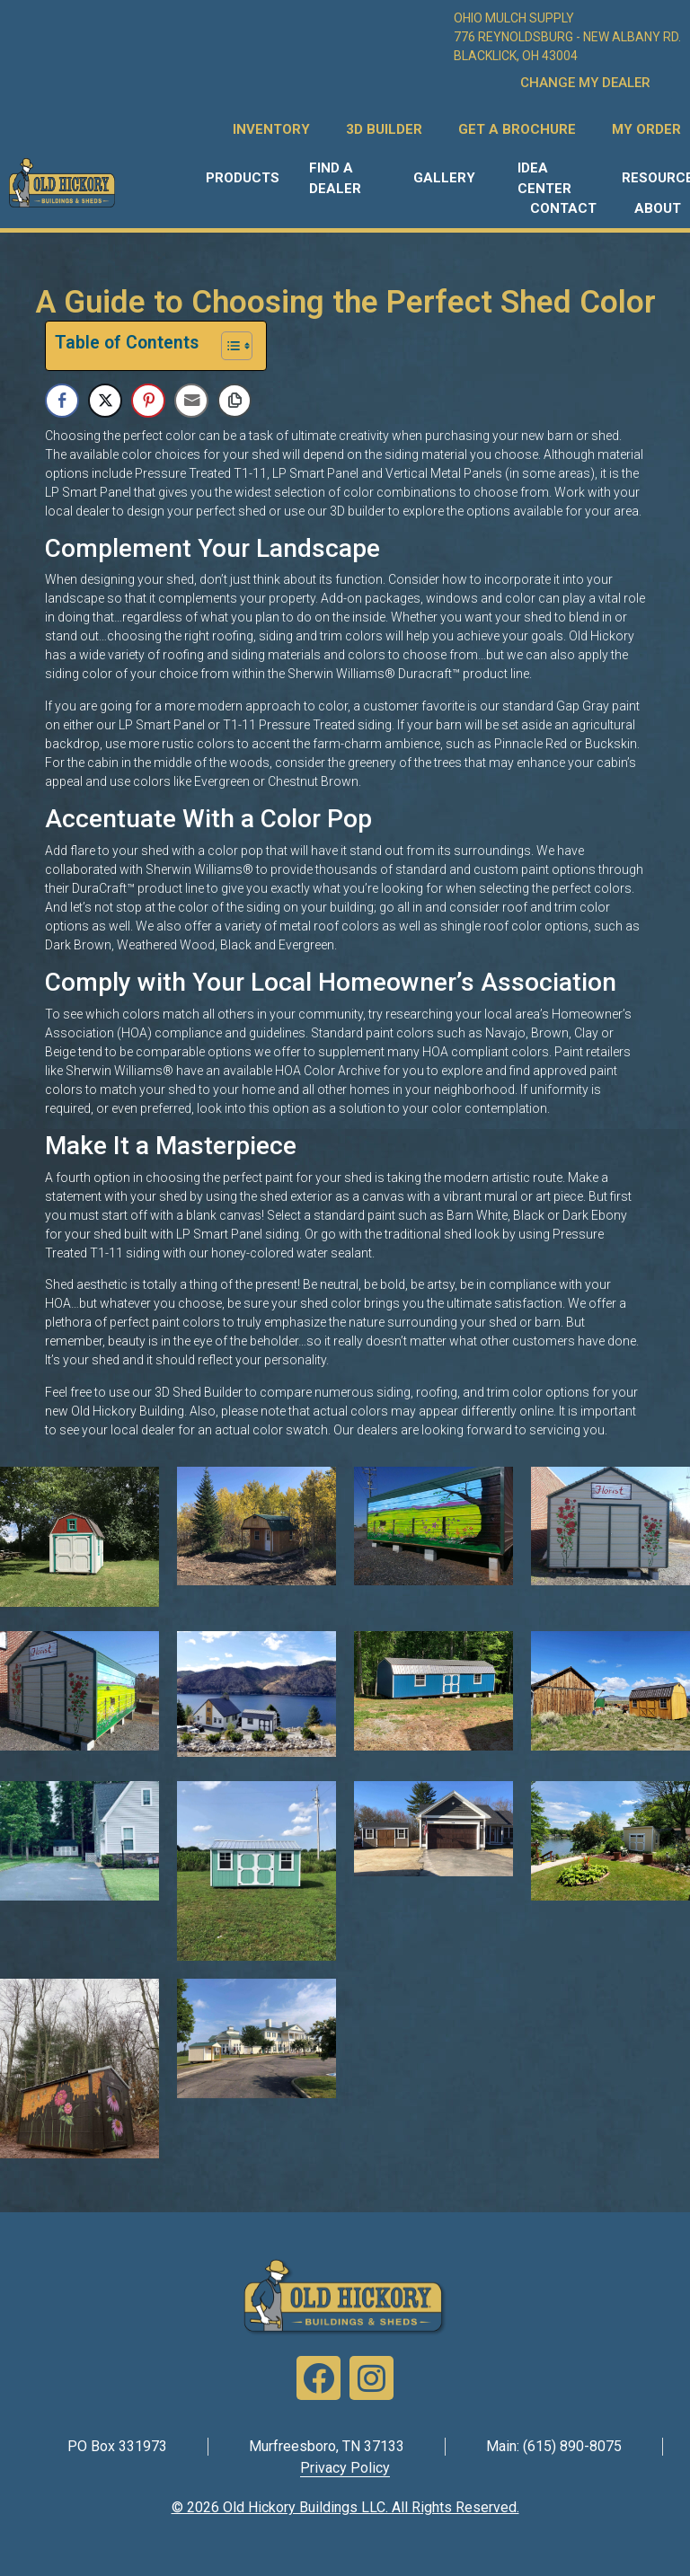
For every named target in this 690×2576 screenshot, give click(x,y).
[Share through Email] (191, 401)
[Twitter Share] (105, 401)
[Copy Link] (234, 401)
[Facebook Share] (62, 401)
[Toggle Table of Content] (228, 346)
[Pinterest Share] (148, 401)
